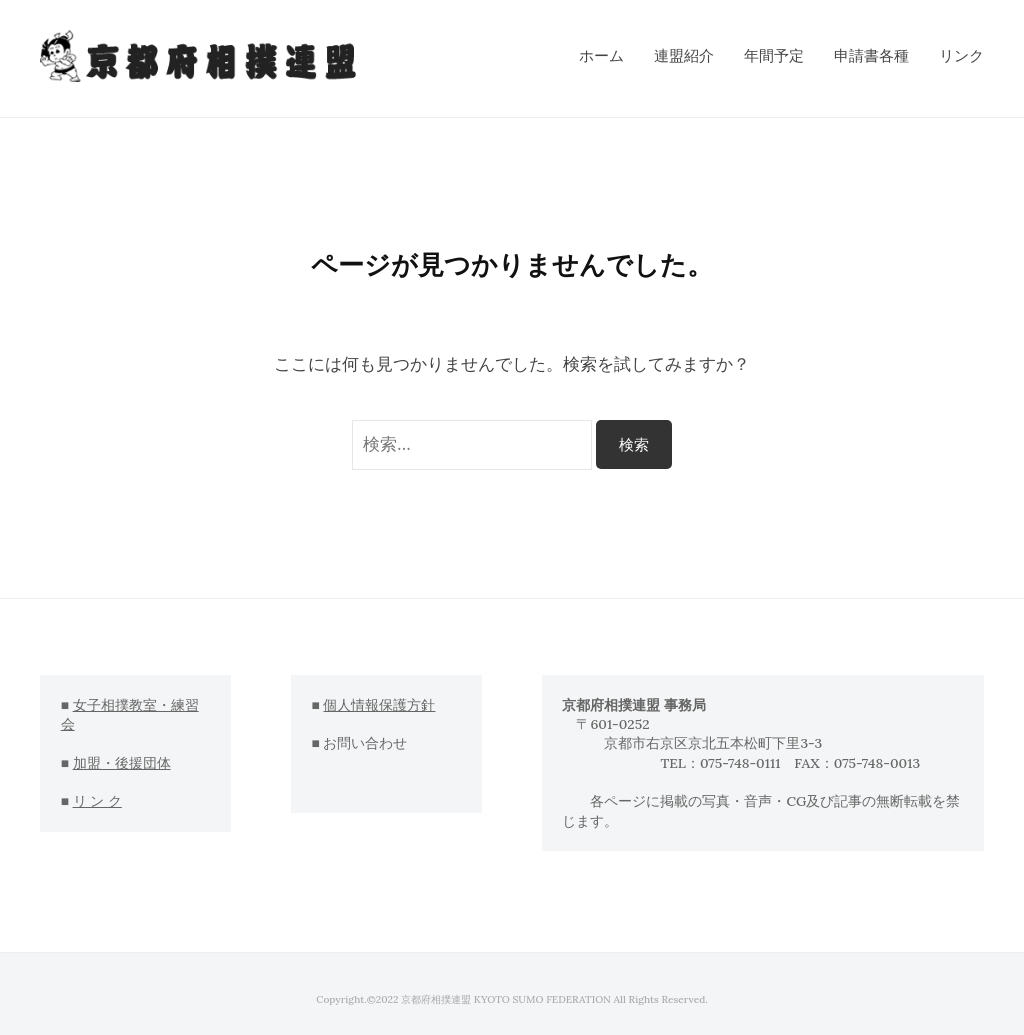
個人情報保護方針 (379, 705)
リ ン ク (97, 801)
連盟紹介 (684, 55)
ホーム (601, 55)
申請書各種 (871, 55)
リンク (961, 55)
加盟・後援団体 (122, 763)
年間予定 (774, 55)
